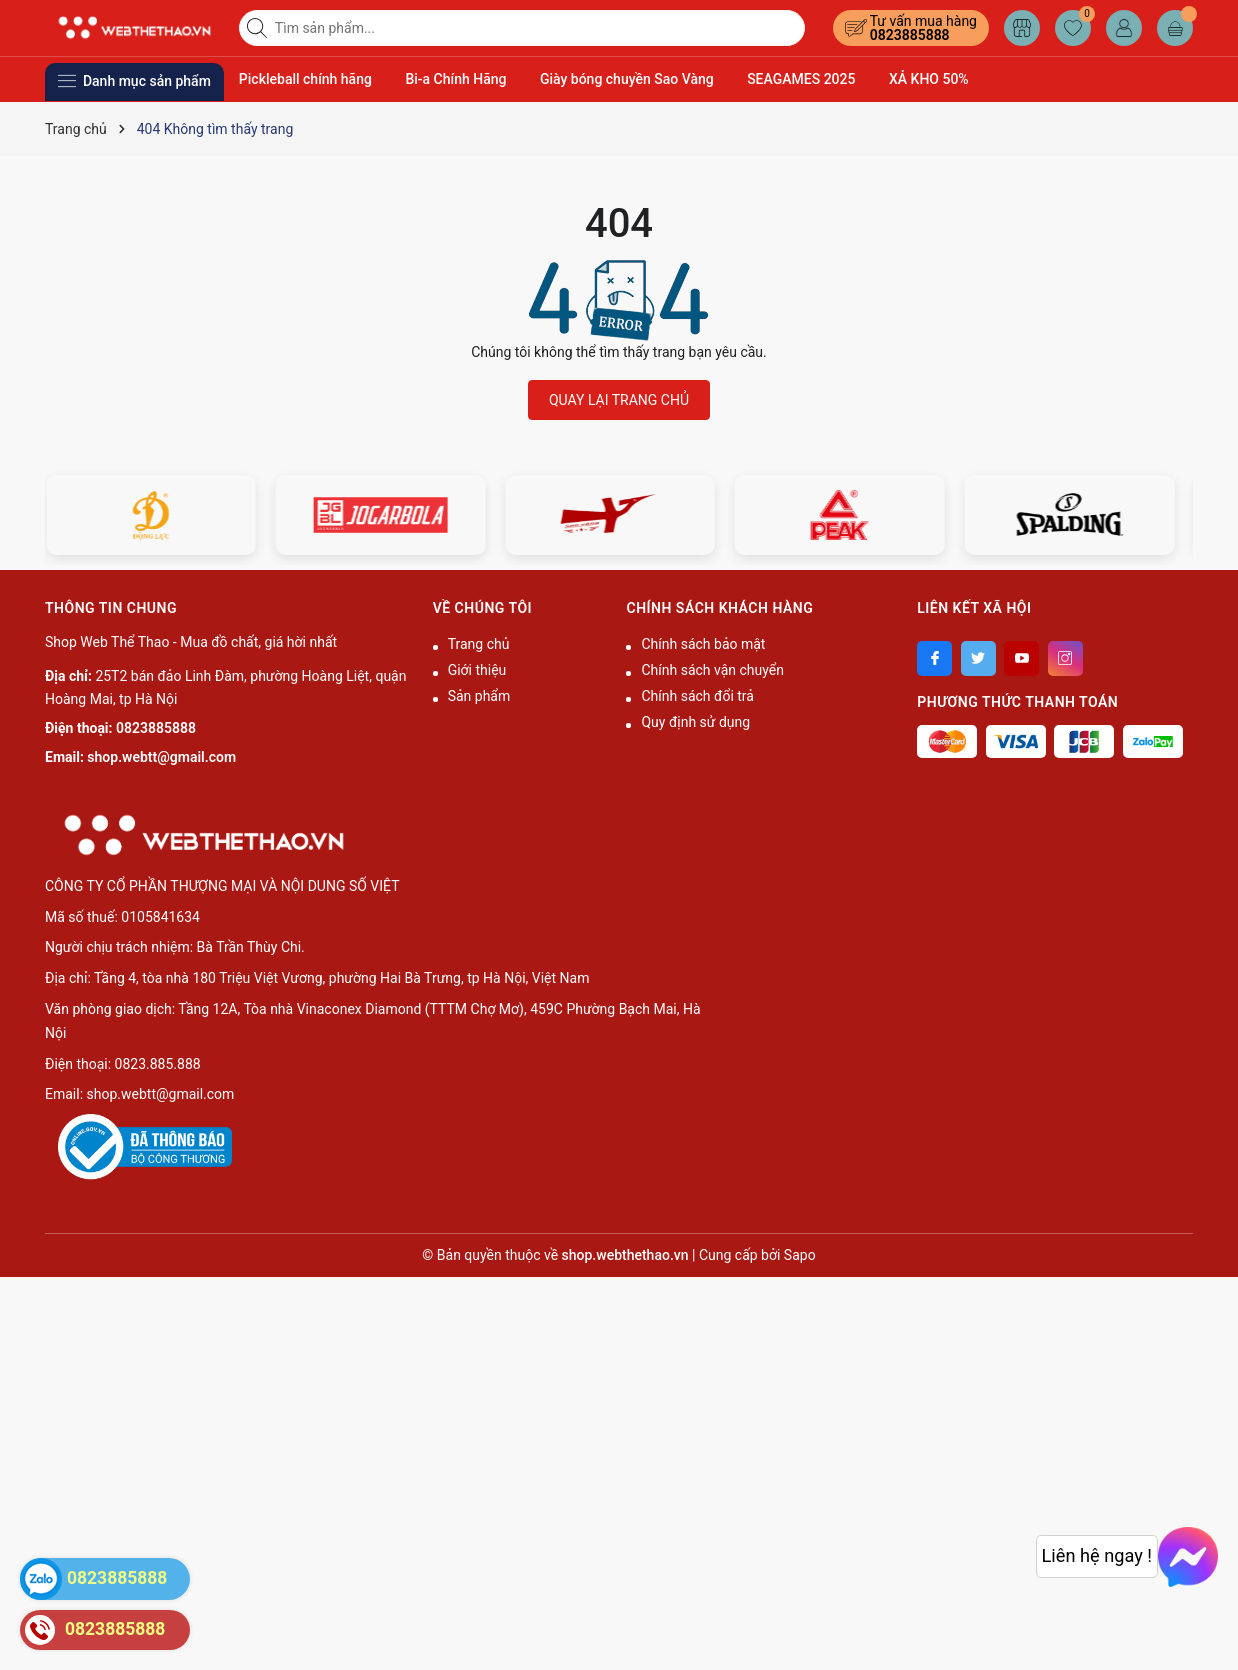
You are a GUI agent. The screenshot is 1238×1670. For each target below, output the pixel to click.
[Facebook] (934, 658)
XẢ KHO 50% (929, 79)
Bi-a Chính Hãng (455, 79)
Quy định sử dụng (695, 722)
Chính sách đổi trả (697, 696)
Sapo (800, 1255)
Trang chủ (479, 644)
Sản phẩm (479, 696)
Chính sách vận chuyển (712, 670)
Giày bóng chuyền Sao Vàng (627, 79)
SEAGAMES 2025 (801, 79)
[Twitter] (978, 658)
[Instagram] (1065, 658)
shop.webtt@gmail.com (161, 757)
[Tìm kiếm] (259, 28)
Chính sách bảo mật (703, 644)
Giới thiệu (477, 670)
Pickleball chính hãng (305, 79)
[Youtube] (1021, 658)
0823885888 (910, 35)
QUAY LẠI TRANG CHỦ (619, 400)
